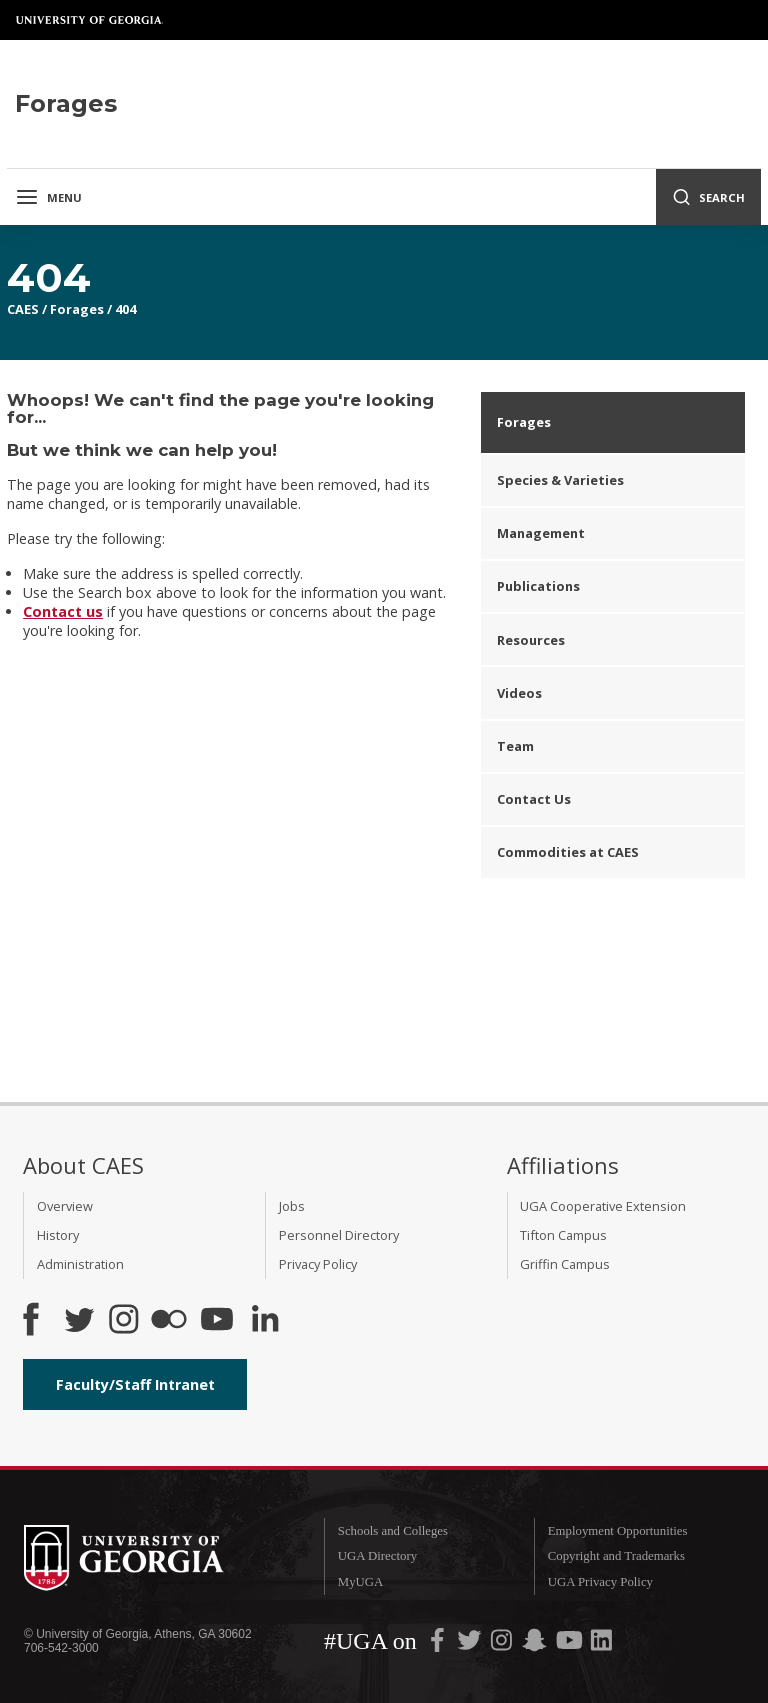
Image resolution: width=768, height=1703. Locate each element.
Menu (48, 197)
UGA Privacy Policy (600, 1582)
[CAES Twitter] (79, 1321)
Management (541, 533)
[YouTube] (217, 1321)
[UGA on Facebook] (439, 1644)
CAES (23, 309)
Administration (80, 1264)
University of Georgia (90, 20)
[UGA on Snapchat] (534, 1644)
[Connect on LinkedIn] (265, 1321)
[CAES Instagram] (124, 1321)
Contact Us (534, 799)
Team (515, 746)
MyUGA (361, 1582)
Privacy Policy (318, 1264)
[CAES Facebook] (31, 1321)
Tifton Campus (563, 1235)
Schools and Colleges (393, 1531)
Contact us (63, 611)
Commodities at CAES (568, 852)
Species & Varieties (560, 480)
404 (125, 309)
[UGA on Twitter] (471, 1644)
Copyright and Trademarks (616, 1556)
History (58, 1235)
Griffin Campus (565, 1264)
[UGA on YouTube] (571, 1644)
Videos (519, 693)
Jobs (292, 1206)
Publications (538, 586)
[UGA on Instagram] (503, 1644)
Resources (531, 640)
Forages (77, 309)
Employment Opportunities (618, 1531)
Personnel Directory (339, 1235)
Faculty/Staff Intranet (135, 1384)
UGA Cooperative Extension (603, 1206)
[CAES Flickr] (169, 1321)
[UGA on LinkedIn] (601, 1644)
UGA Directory (377, 1556)
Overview (65, 1206)
